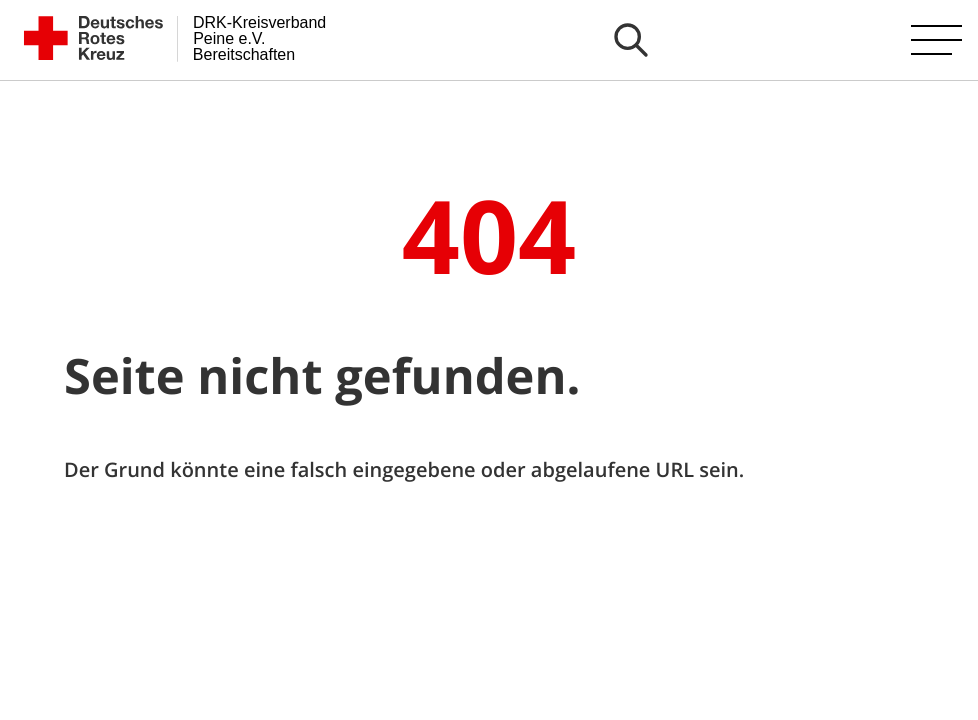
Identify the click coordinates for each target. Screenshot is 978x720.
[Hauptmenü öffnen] (936, 40)
